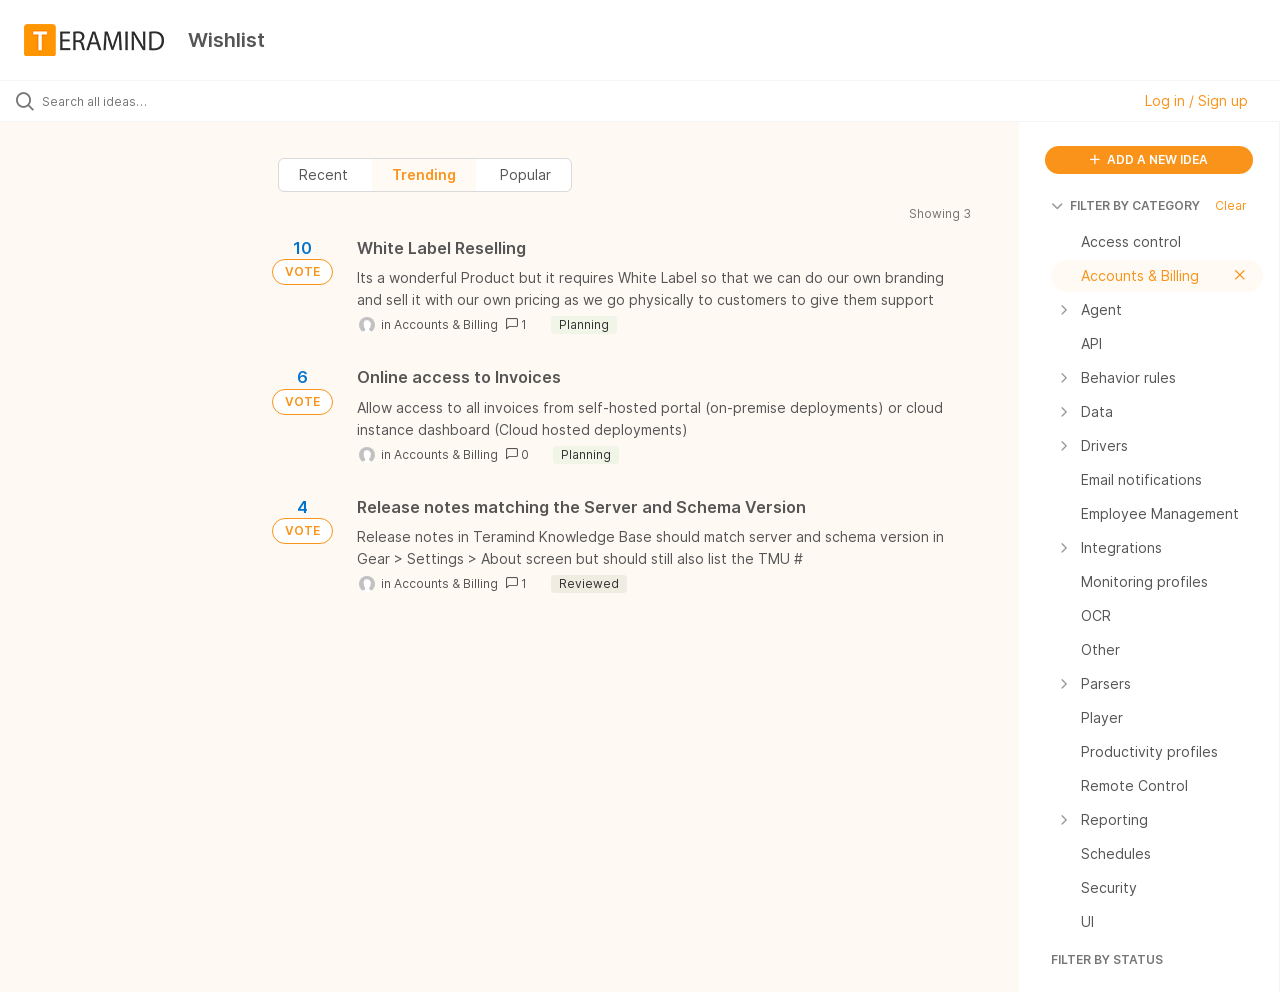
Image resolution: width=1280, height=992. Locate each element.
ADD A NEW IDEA (1149, 159)
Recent (323, 174)
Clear (1231, 205)
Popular (525, 174)
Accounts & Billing (446, 324)
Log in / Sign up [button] (1196, 100)
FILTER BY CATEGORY (1125, 205)
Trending (424, 174)
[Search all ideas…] (153, 101)
